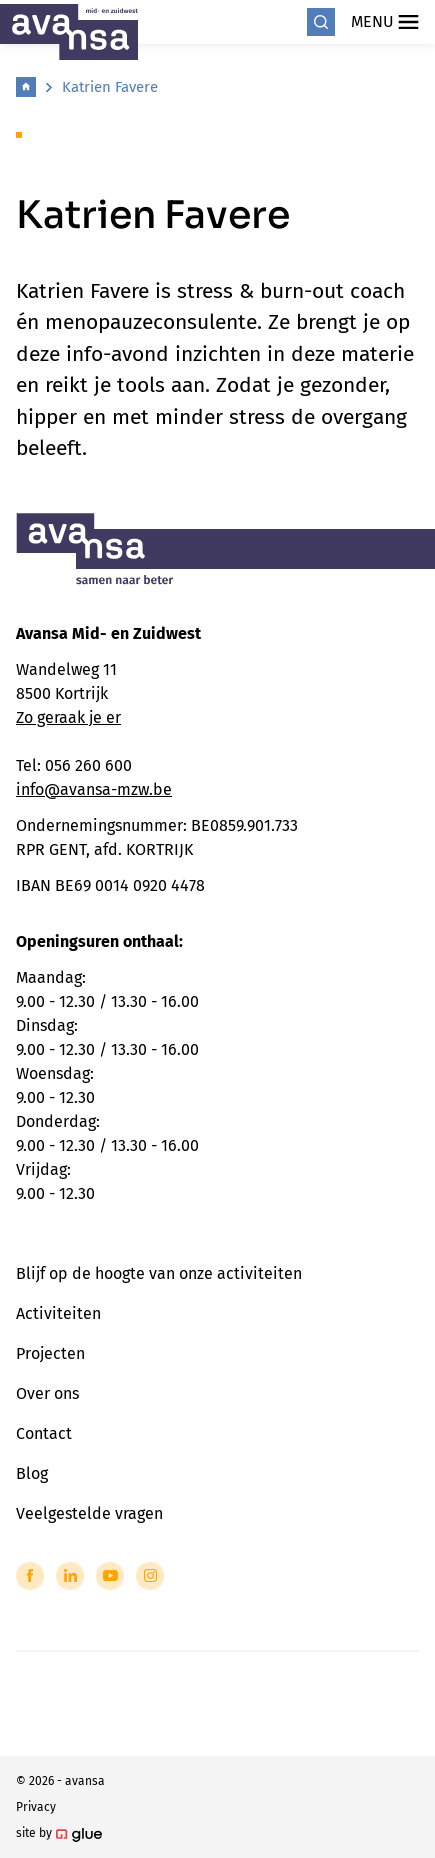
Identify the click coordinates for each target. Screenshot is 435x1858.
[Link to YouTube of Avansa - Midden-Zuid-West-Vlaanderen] (110, 1576)
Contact (44, 1433)
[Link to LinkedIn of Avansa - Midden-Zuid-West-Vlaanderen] (70, 1576)
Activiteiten (58, 1313)
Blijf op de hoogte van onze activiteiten (159, 1273)
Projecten (50, 1353)
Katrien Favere (110, 87)
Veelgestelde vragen (89, 1513)
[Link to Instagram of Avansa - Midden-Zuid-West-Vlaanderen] (150, 1576)
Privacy (36, 1807)
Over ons (47, 1393)
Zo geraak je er (68, 717)
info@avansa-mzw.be (94, 789)
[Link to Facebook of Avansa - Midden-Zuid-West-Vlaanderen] (30, 1576)
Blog (32, 1473)
